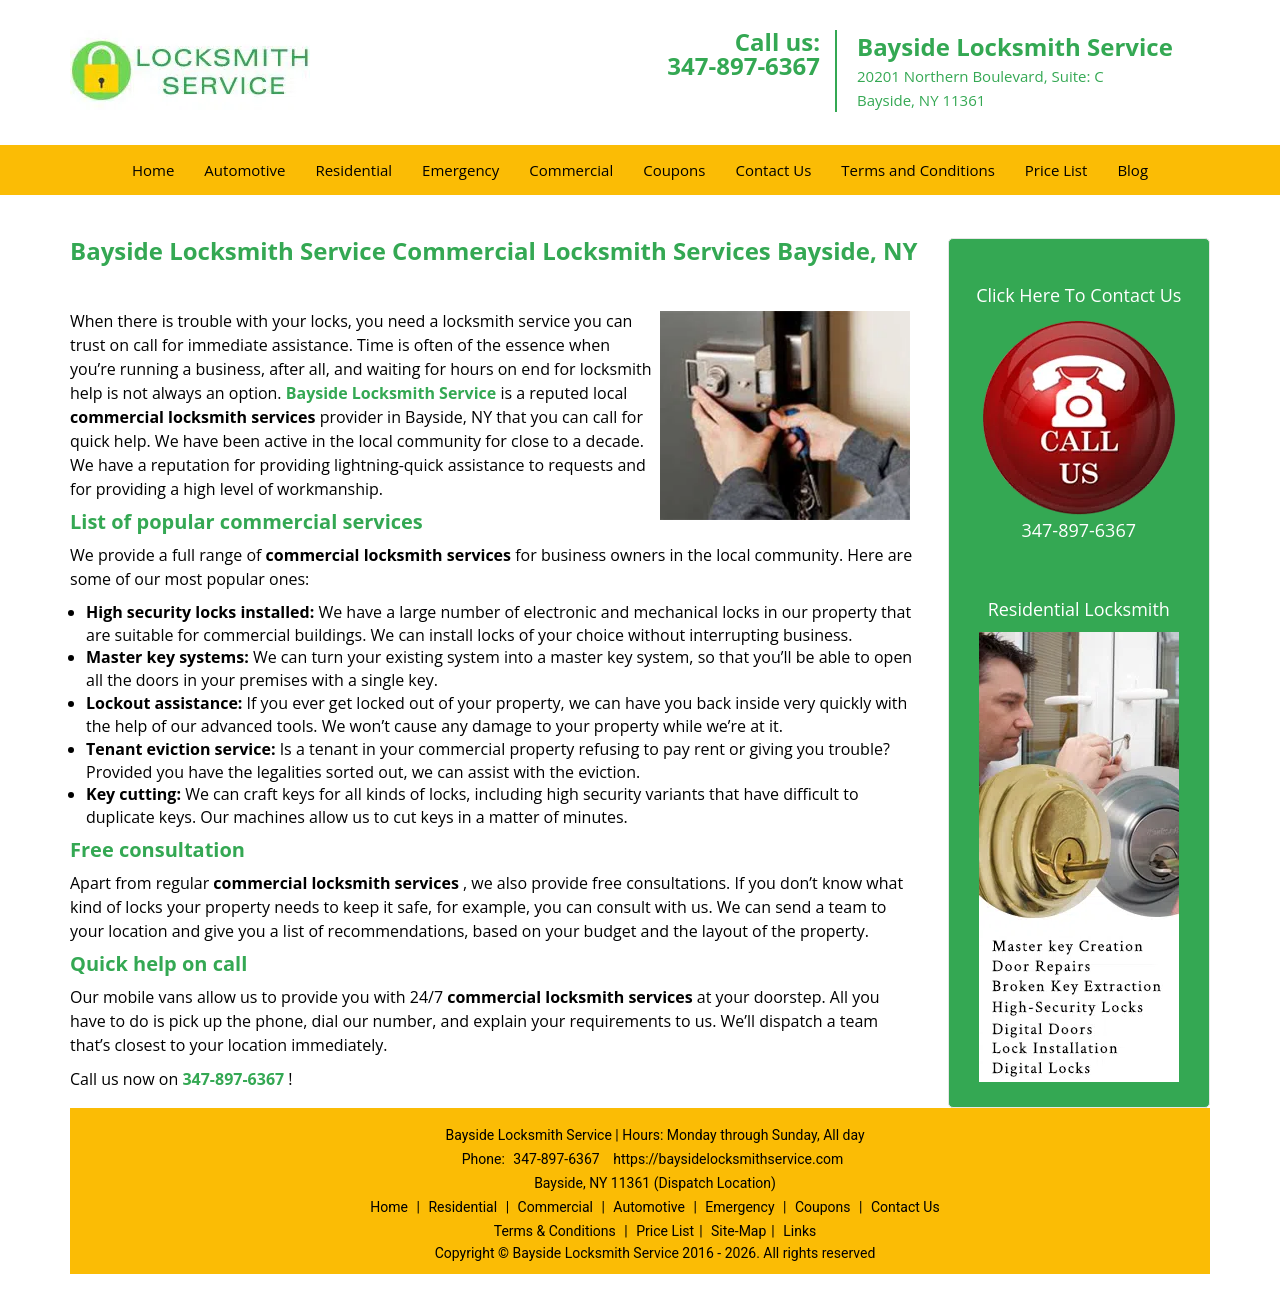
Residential (353, 170)
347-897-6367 (743, 65)
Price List (1056, 170)
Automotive (244, 170)
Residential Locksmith (1079, 609)
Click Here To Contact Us (1078, 295)
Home (153, 170)
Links (799, 1231)
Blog (1132, 170)
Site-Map (738, 1231)
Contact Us (773, 170)
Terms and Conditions (918, 170)
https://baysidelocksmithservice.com (728, 1159)
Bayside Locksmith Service (391, 393)
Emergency (460, 170)
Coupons (674, 170)
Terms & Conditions (555, 1231)
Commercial (571, 170)
